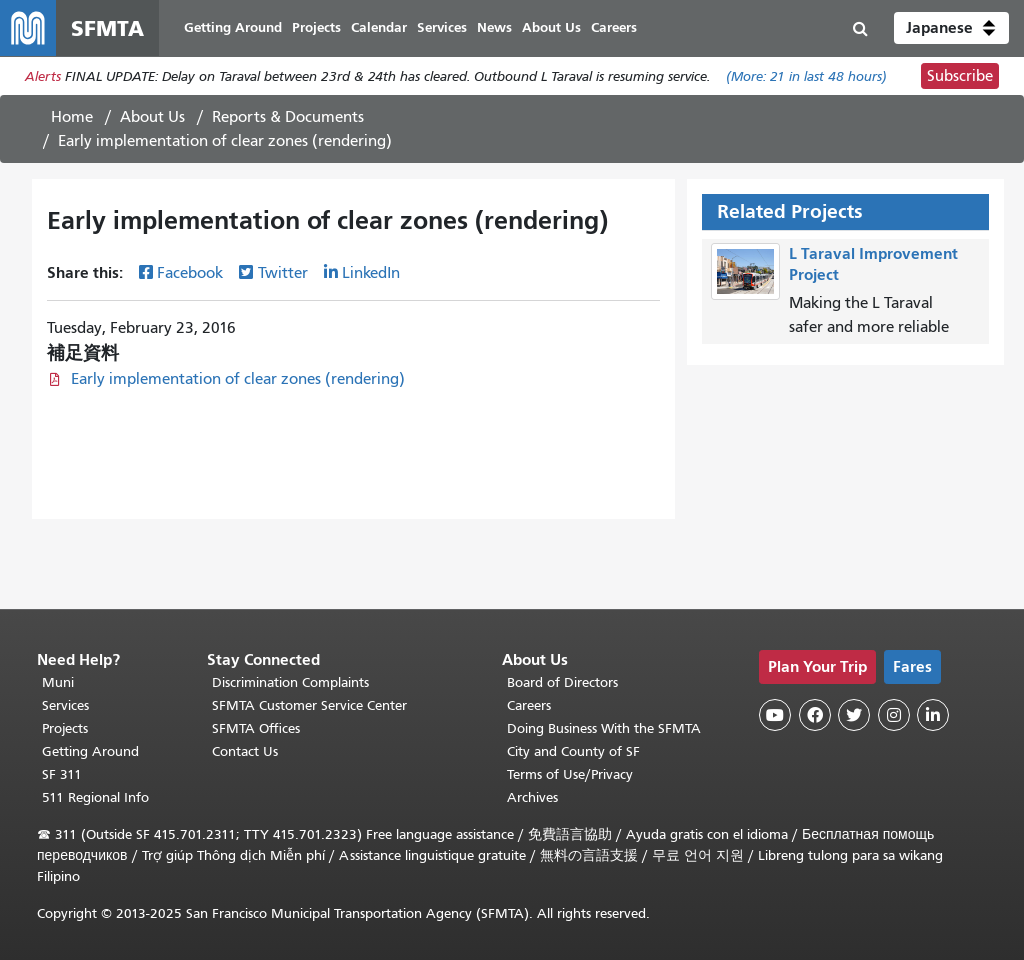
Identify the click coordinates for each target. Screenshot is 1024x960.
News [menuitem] (494, 27)
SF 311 (62, 774)
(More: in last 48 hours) (806, 76)
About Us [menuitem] (551, 27)
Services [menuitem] (442, 27)
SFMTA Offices (256, 728)
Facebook (190, 273)
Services (65, 705)
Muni (58, 682)
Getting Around (90, 751)
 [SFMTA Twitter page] (854, 715)
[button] (951, 28)
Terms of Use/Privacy (570, 774)
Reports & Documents (288, 117)
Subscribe (960, 76)
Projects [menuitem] (316, 27)
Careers (529, 705)
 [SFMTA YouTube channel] (775, 715)
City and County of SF (573, 751)
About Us (152, 117)
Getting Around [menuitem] (233, 27)
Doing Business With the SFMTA (604, 728)
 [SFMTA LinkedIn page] (933, 715)
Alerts (43, 76)
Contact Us (245, 751)
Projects (65, 728)
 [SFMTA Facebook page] (815, 715)
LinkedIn (371, 273)
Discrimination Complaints (290, 682)
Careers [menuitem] (614, 27)
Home (72, 117)
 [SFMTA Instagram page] (894, 715)
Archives (532, 797)
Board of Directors (562, 682)
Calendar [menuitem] (379, 27)
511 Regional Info (95, 797)
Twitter (283, 273)
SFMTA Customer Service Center (309, 705)
